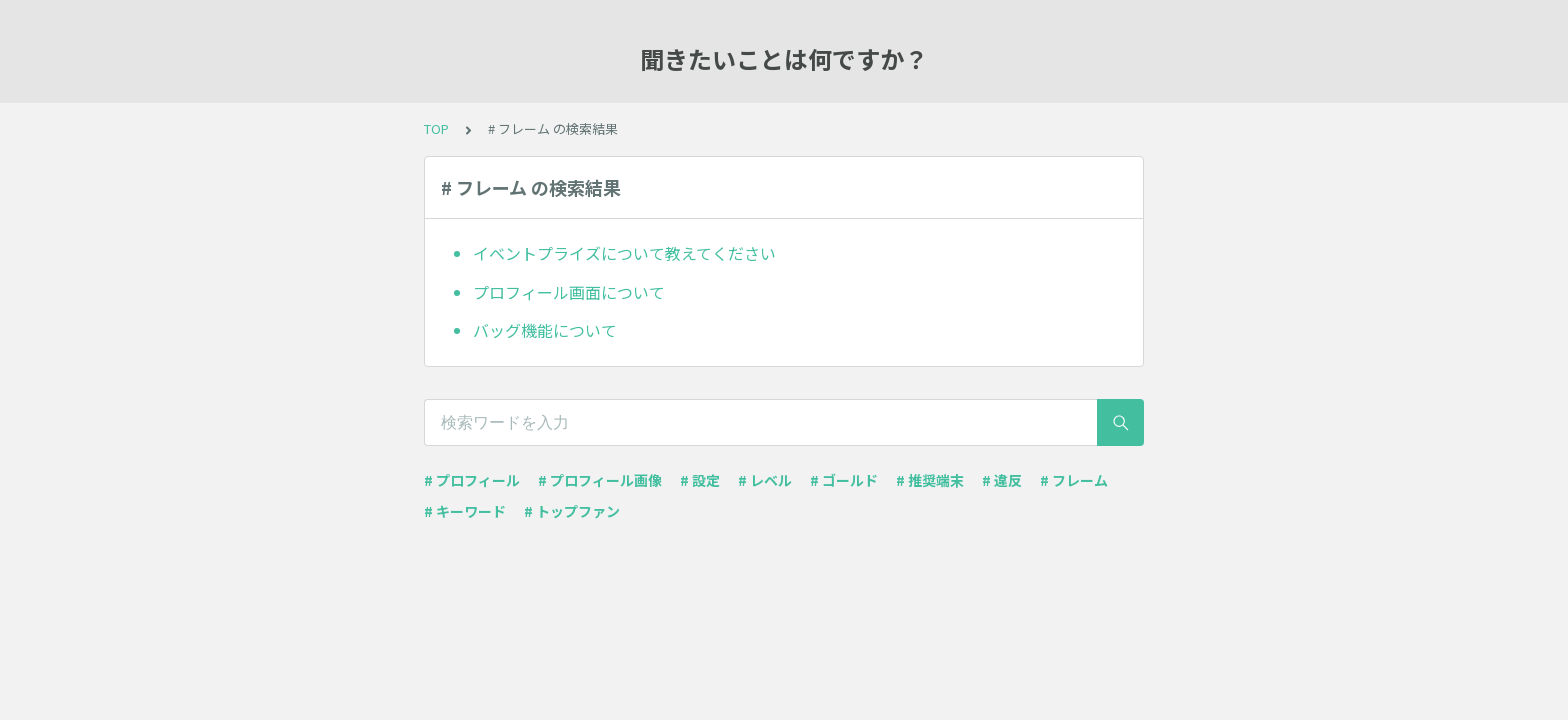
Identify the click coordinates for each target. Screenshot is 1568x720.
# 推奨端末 (930, 480)
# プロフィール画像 (600, 480)
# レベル (765, 480)
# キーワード (465, 511)
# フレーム (1074, 480)
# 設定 (700, 480)
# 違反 (1002, 480)
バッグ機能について (545, 330)
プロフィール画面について (569, 292)
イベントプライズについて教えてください (624, 253)
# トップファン (572, 511)
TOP (436, 128)
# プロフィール (472, 480)
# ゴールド (844, 480)
